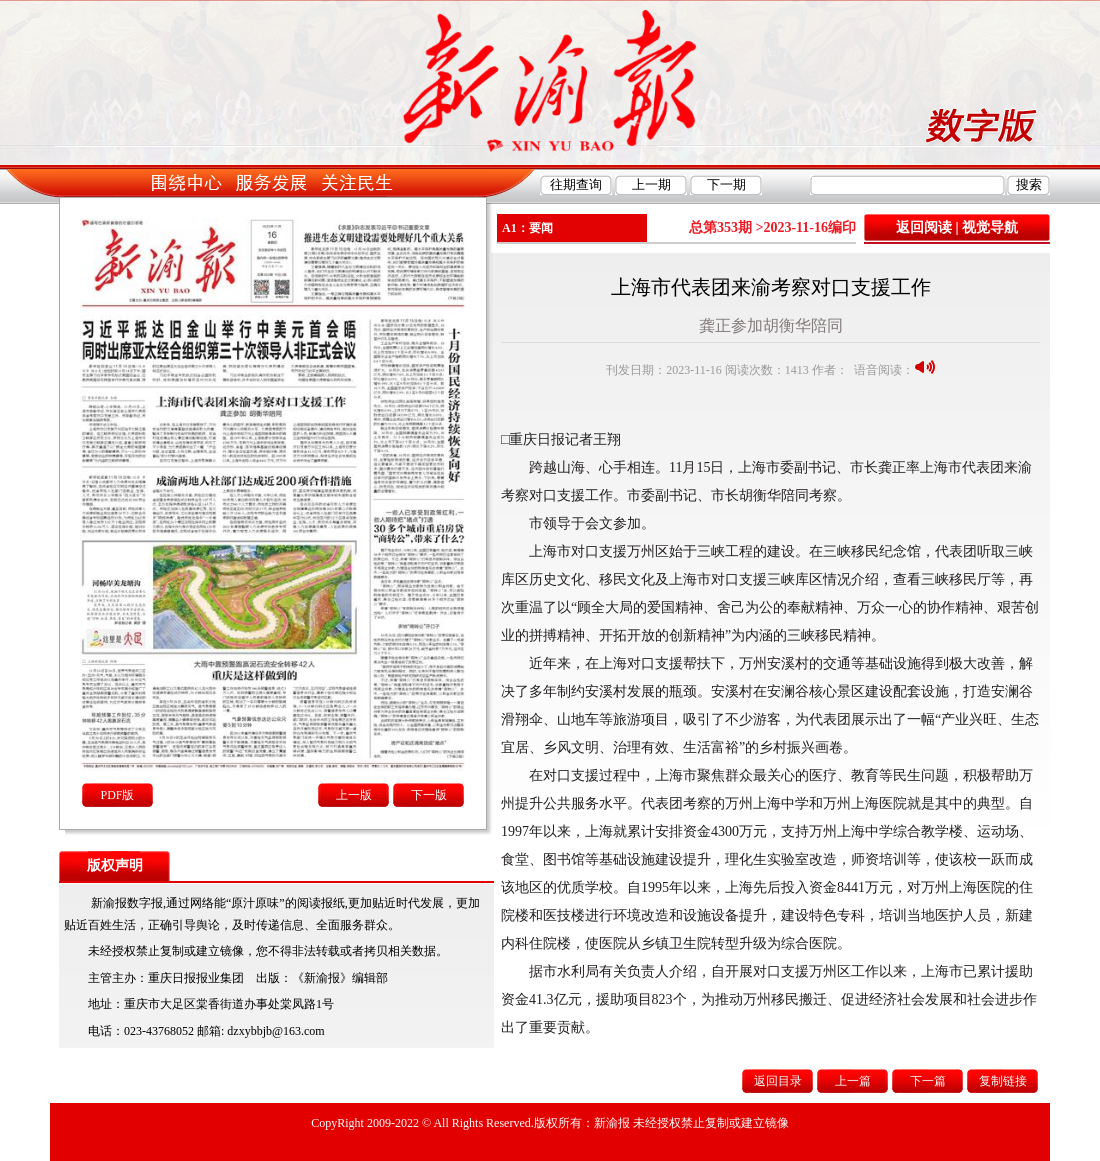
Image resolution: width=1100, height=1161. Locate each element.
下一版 (429, 795)
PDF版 (117, 795)
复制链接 (1003, 1081)
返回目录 (778, 1081)
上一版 (354, 795)
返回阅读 (924, 227)
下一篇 (928, 1081)
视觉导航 (990, 227)
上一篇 (853, 1081)
